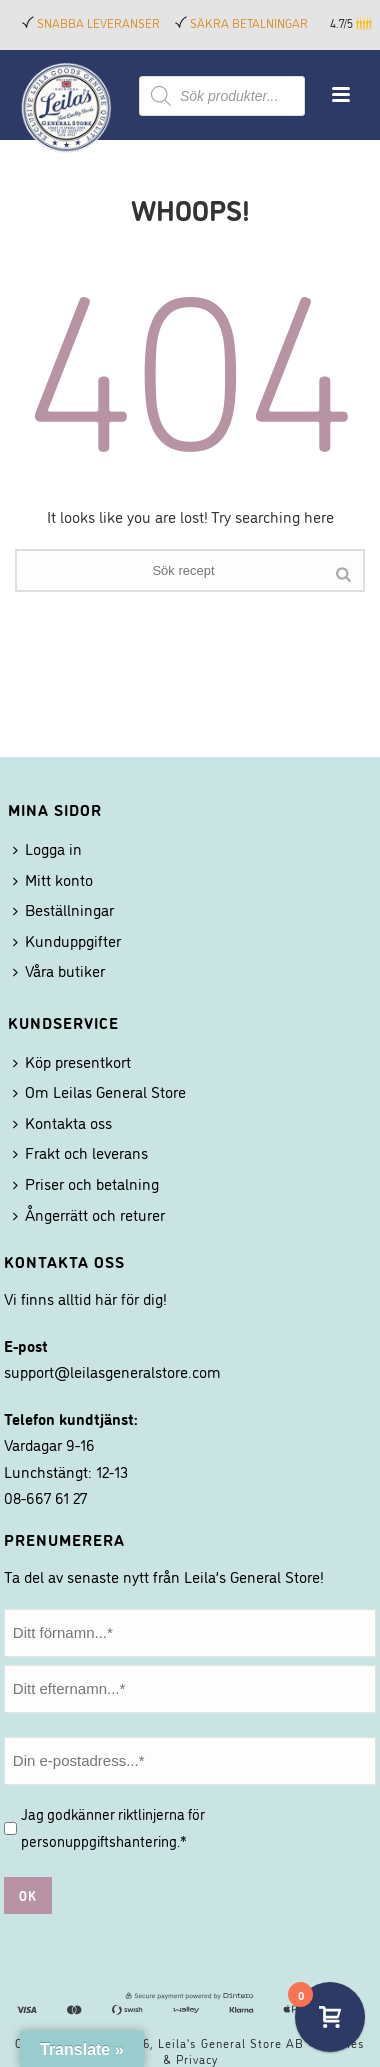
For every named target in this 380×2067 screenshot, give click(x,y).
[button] (365, 23)
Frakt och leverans (80, 1152)
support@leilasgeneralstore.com (112, 1371)
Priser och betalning (86, 1183)
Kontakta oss (62, 1122)
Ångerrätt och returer (89, 1214)
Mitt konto (53, 879)
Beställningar (63, 909)
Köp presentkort (72, 1061)
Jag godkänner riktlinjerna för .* (113, 1827)
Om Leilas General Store (99, 1091)
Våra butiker (59, 970)
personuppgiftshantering (99, 1840)
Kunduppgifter (67, 940)
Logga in (47, 848)
